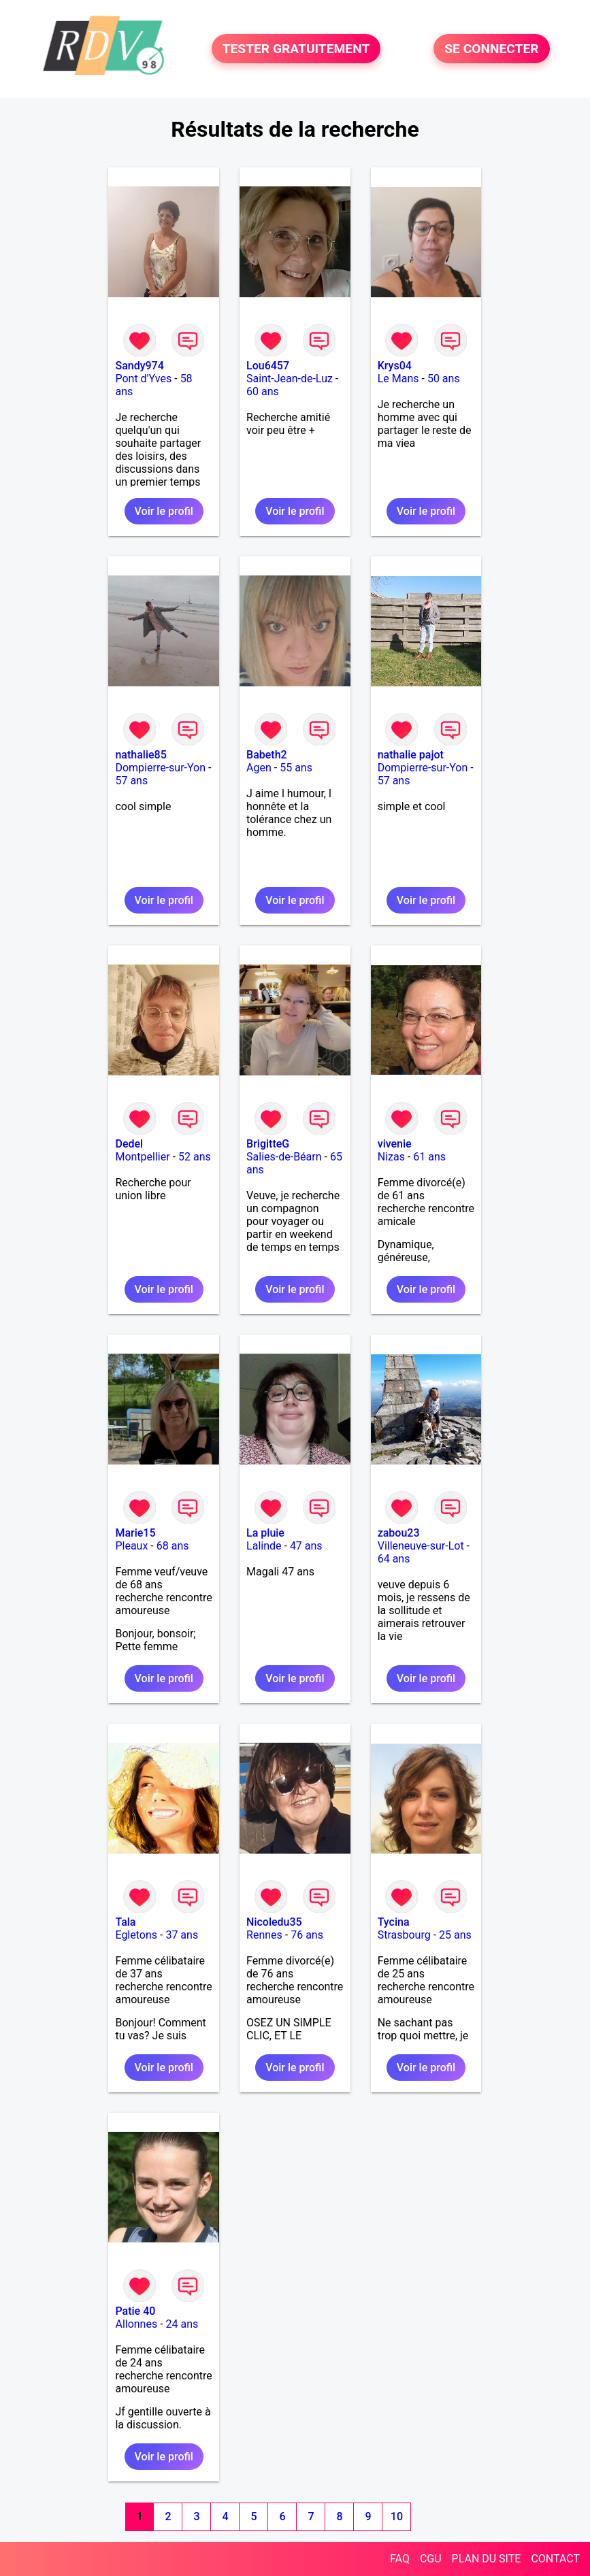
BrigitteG (267, 1143)
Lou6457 (267, 365)
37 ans (181, 1934)
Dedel (129, 1143)
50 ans (443, 378)
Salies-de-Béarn (284, 1156)
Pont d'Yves (143, 378)
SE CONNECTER (491, 48)
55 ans (296, 767)
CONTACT (555, 2558)
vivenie (395, 1143)
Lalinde (263, 1545)
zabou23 (399, 1532)
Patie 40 (135, 2311)
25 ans (455, 1934)
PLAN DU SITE (486, 2558)
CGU (431, 2558)
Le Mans (398, 378)
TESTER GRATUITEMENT (296, 48)
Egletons (136, 1934)
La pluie (265, 1532)
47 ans (306, 1545)
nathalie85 (140, 754)
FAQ (400, 2558)
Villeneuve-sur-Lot (421, 1545)
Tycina (394, 1922)
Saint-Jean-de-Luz (289, 378)
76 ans (307, 1934)
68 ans (173, 1545)
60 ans (262, 391)
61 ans (429, 1156)
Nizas (391, 1156)
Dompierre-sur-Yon (160, 767)
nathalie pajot (411, 754)
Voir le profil (164, 511)
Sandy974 (139, 365)
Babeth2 (266, 754)
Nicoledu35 (274, 1922)
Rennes (264, 1934)
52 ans (194, 1156)
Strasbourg (404, 1934)
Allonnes (136, 2324)
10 (397, 2516)
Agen (259, 767)
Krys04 (395, 365)
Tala (125, 1922)
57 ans (131, 780)
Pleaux (131, 1545)
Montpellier (142, 1156)
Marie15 (135, 1532)
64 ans (394, 1558)
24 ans (182, 2324)
